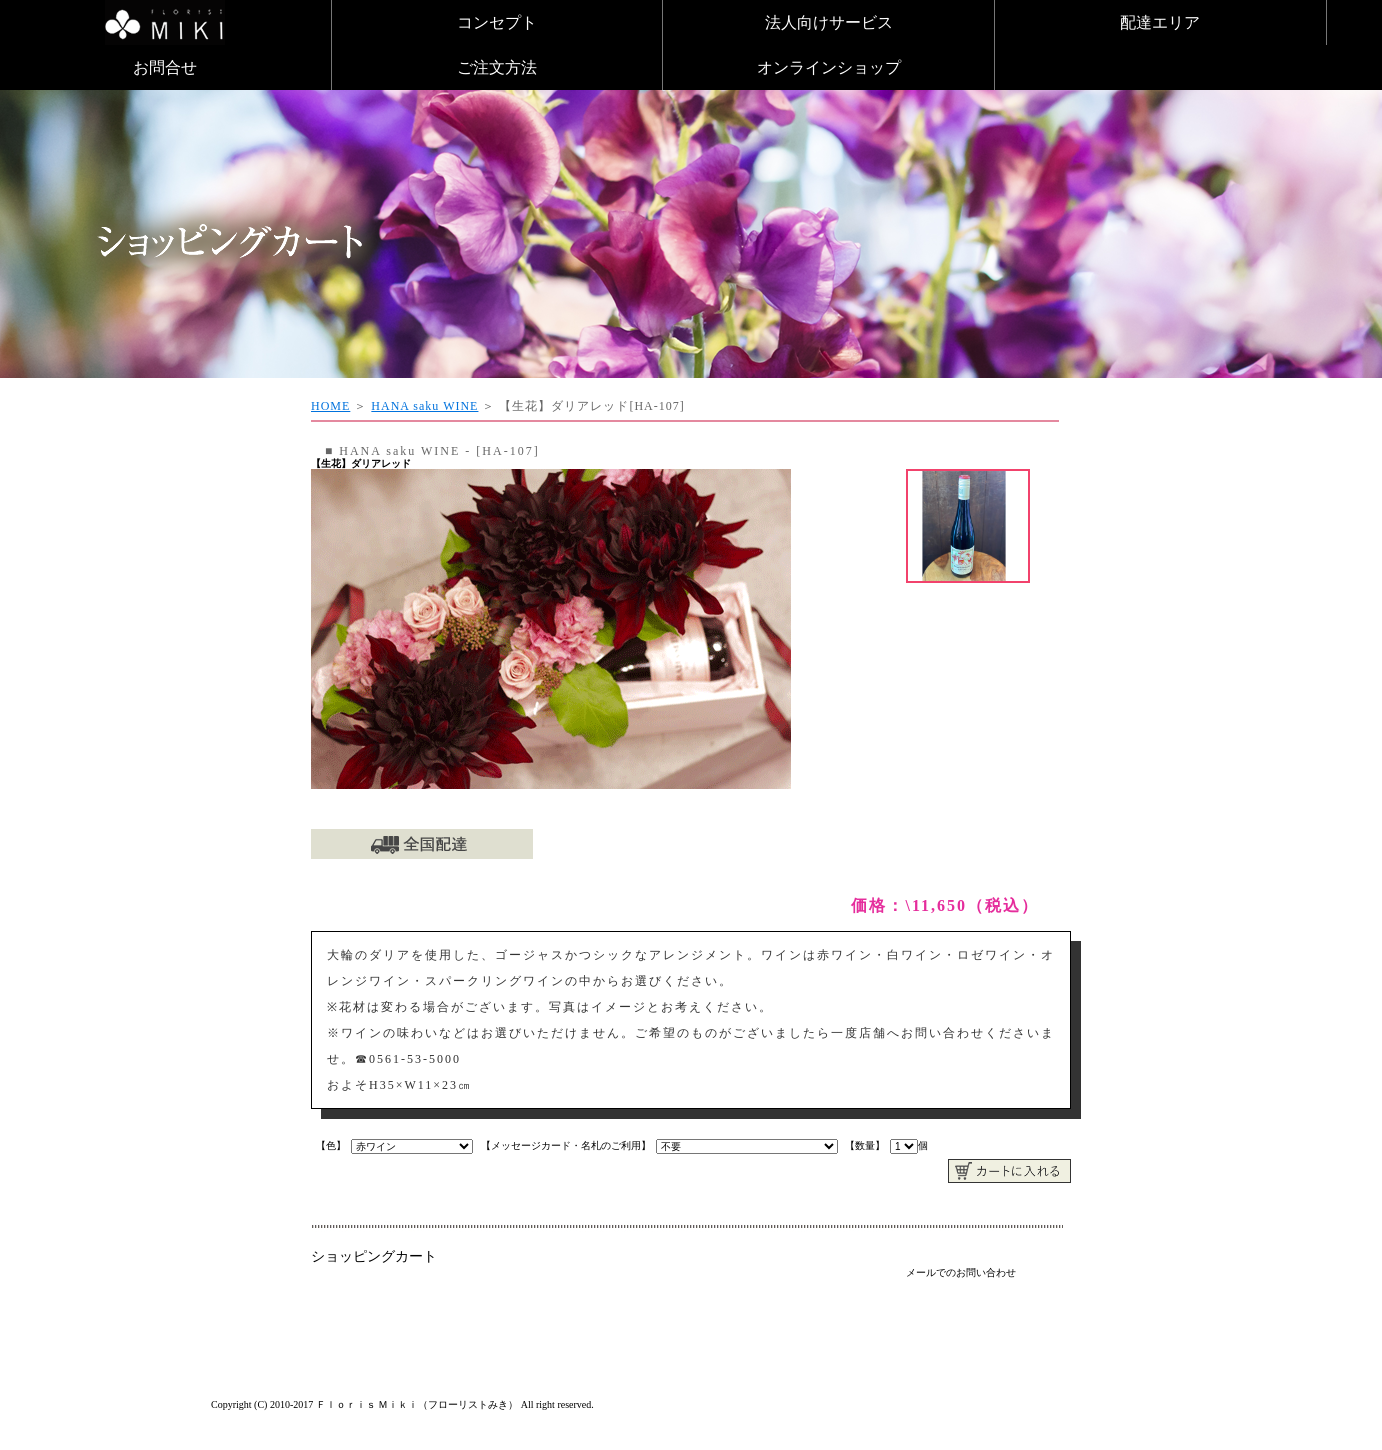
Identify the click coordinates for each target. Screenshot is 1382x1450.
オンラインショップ (829, 67)
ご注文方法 (497, 67)
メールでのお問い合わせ (961, 1272)
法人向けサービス (829, 22)
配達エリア (1160, 22)
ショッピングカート (374, 1256)
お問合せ (165, 67)
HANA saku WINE (424, 406)
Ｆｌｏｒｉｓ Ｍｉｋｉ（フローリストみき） (417, 1404)
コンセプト (497, 22)
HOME (330, 406)
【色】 (331, 1145)
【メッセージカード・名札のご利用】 (566, 1145)
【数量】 (865, 1145)
